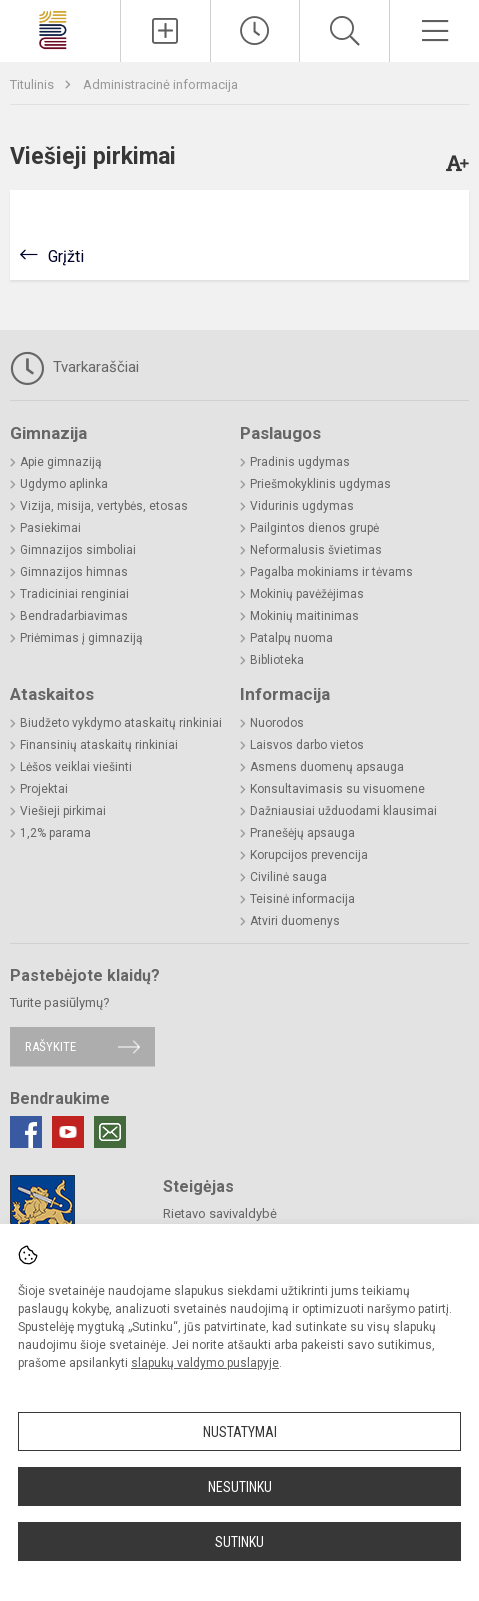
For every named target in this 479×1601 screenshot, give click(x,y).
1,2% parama (55, 833)
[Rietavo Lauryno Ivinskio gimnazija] (59, 28)
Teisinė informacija (302, 899)
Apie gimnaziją (61, 462)
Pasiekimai (50, 528)
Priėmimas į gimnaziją (81, 638)
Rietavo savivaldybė (220, 1213)
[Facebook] (26, 1132)
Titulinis (33, 84)
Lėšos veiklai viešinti (76, 767)
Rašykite (50, 1046)
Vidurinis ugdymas (302, 506)
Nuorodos (277, 723)
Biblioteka (277, 660)
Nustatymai (240, 1432)
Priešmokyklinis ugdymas (320, 484)
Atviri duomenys (295, 921)
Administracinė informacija (160, 84)
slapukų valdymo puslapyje (205, 1363)
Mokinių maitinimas (304, 616)
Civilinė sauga (288, 877)
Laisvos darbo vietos (307, 745)
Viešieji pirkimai (63, 811)
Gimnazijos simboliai (78, 550)
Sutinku (239, 1542)
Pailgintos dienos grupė (314, 528)
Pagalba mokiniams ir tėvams (331, 572)
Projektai (44, 789)
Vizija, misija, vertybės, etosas (104, 506)
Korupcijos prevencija (309, 855)
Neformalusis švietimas (316, 550)
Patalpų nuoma (291, 638)
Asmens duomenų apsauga (327, 767)
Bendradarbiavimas (74, 616)
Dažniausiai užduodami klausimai (343, 811)
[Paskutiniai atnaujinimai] (255, 31)
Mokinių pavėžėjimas (307, 594)
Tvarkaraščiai (74, 368)
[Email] (110, 1132)
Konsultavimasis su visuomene (337, 789)
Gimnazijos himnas (74, 572)
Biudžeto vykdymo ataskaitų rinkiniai (121, 723)
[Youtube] (68, 1132)
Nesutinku (240, 1487)
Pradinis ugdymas (300, 462)
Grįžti (66, 256)
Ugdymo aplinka (64, 484)
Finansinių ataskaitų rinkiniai (99, 745)
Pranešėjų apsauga (302, 833)
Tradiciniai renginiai (74, 594)
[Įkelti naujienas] (165, 31)
